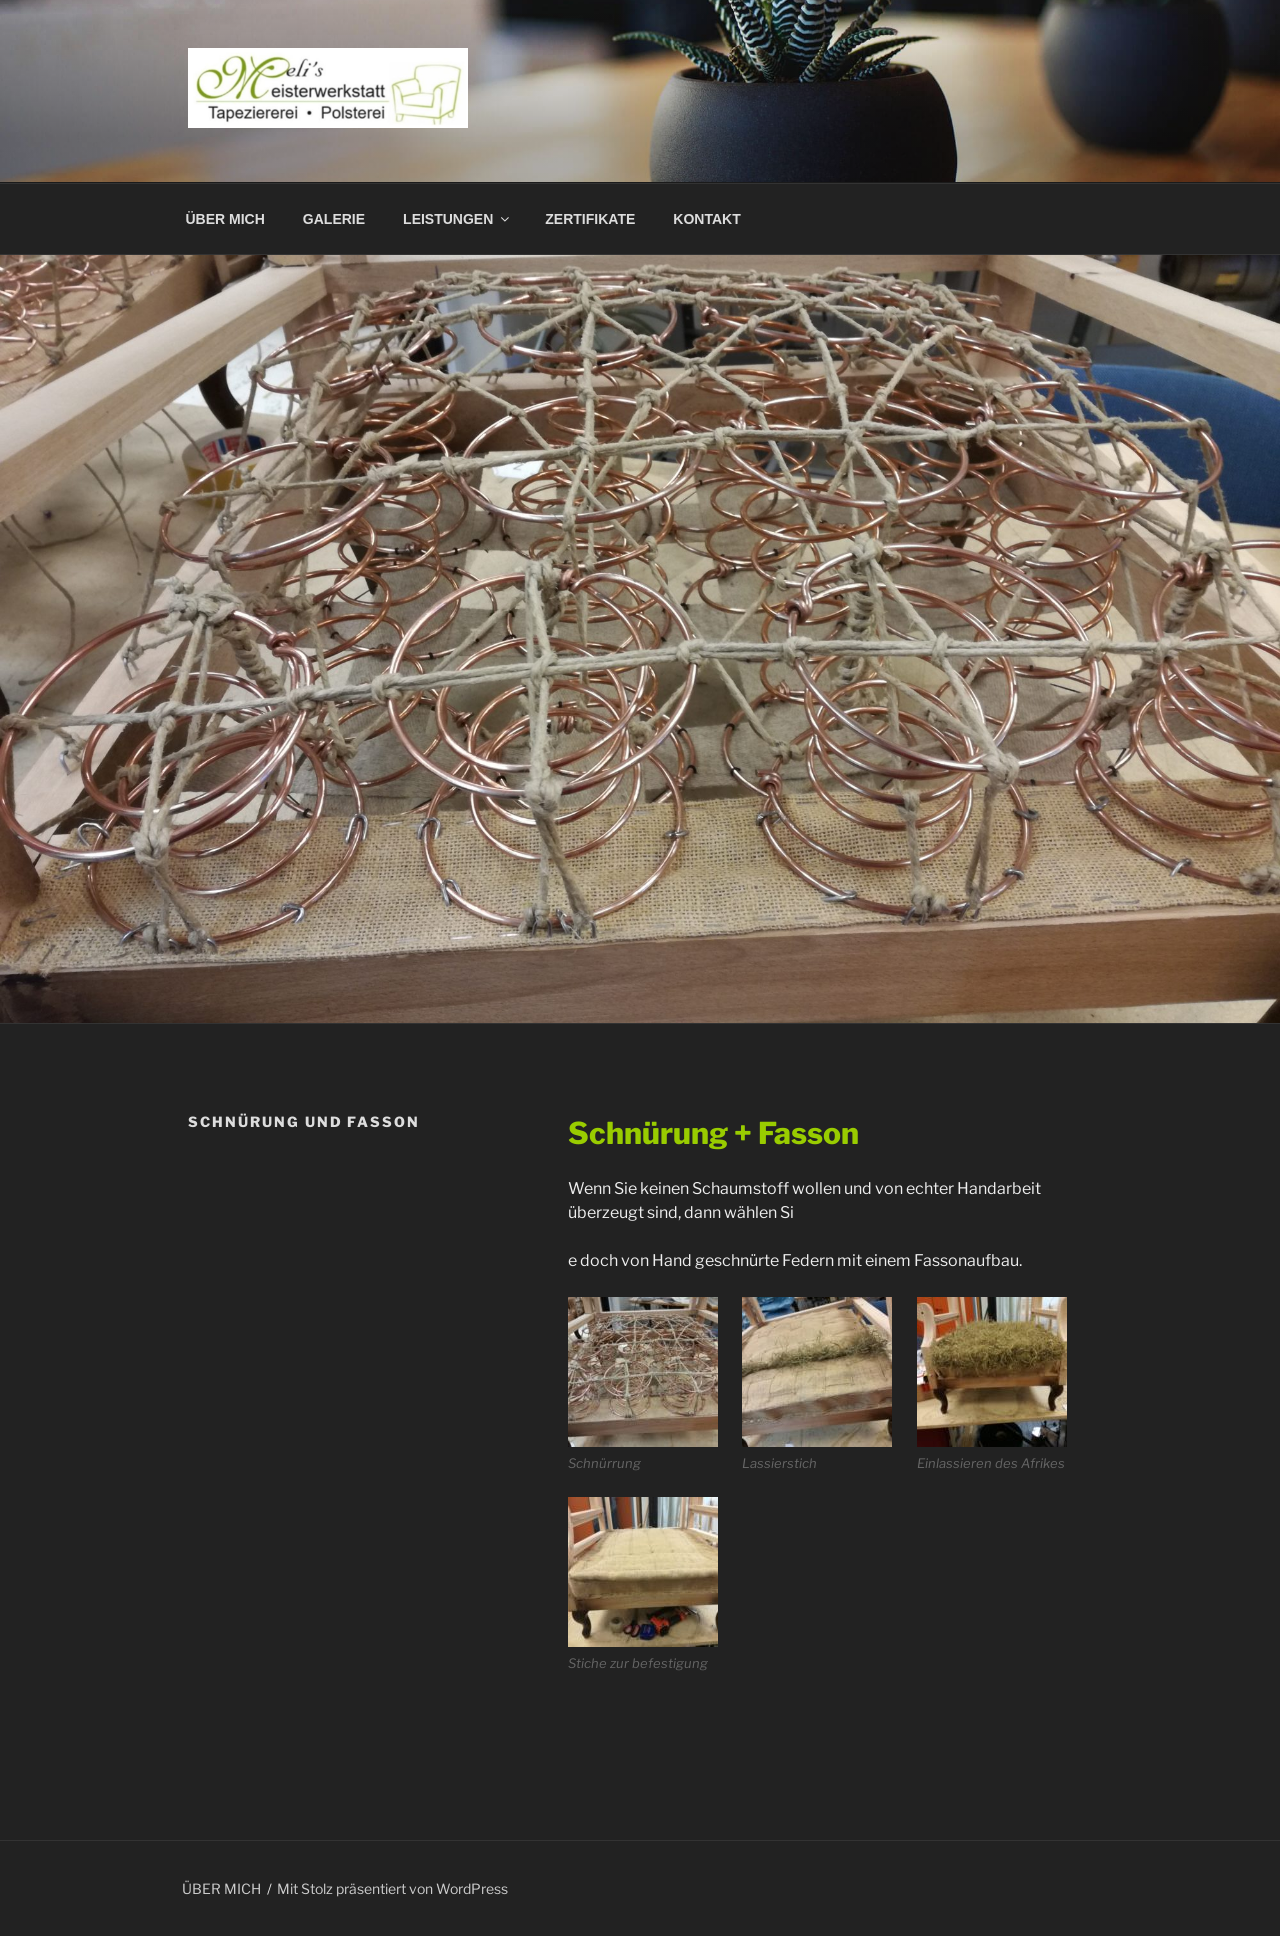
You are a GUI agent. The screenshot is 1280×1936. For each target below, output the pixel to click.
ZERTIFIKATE (590, 219)
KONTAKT (706, 219)
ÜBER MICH (225, 219)
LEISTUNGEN (457, 219)
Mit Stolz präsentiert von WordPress (392, 1888)
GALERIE (334, 219)
